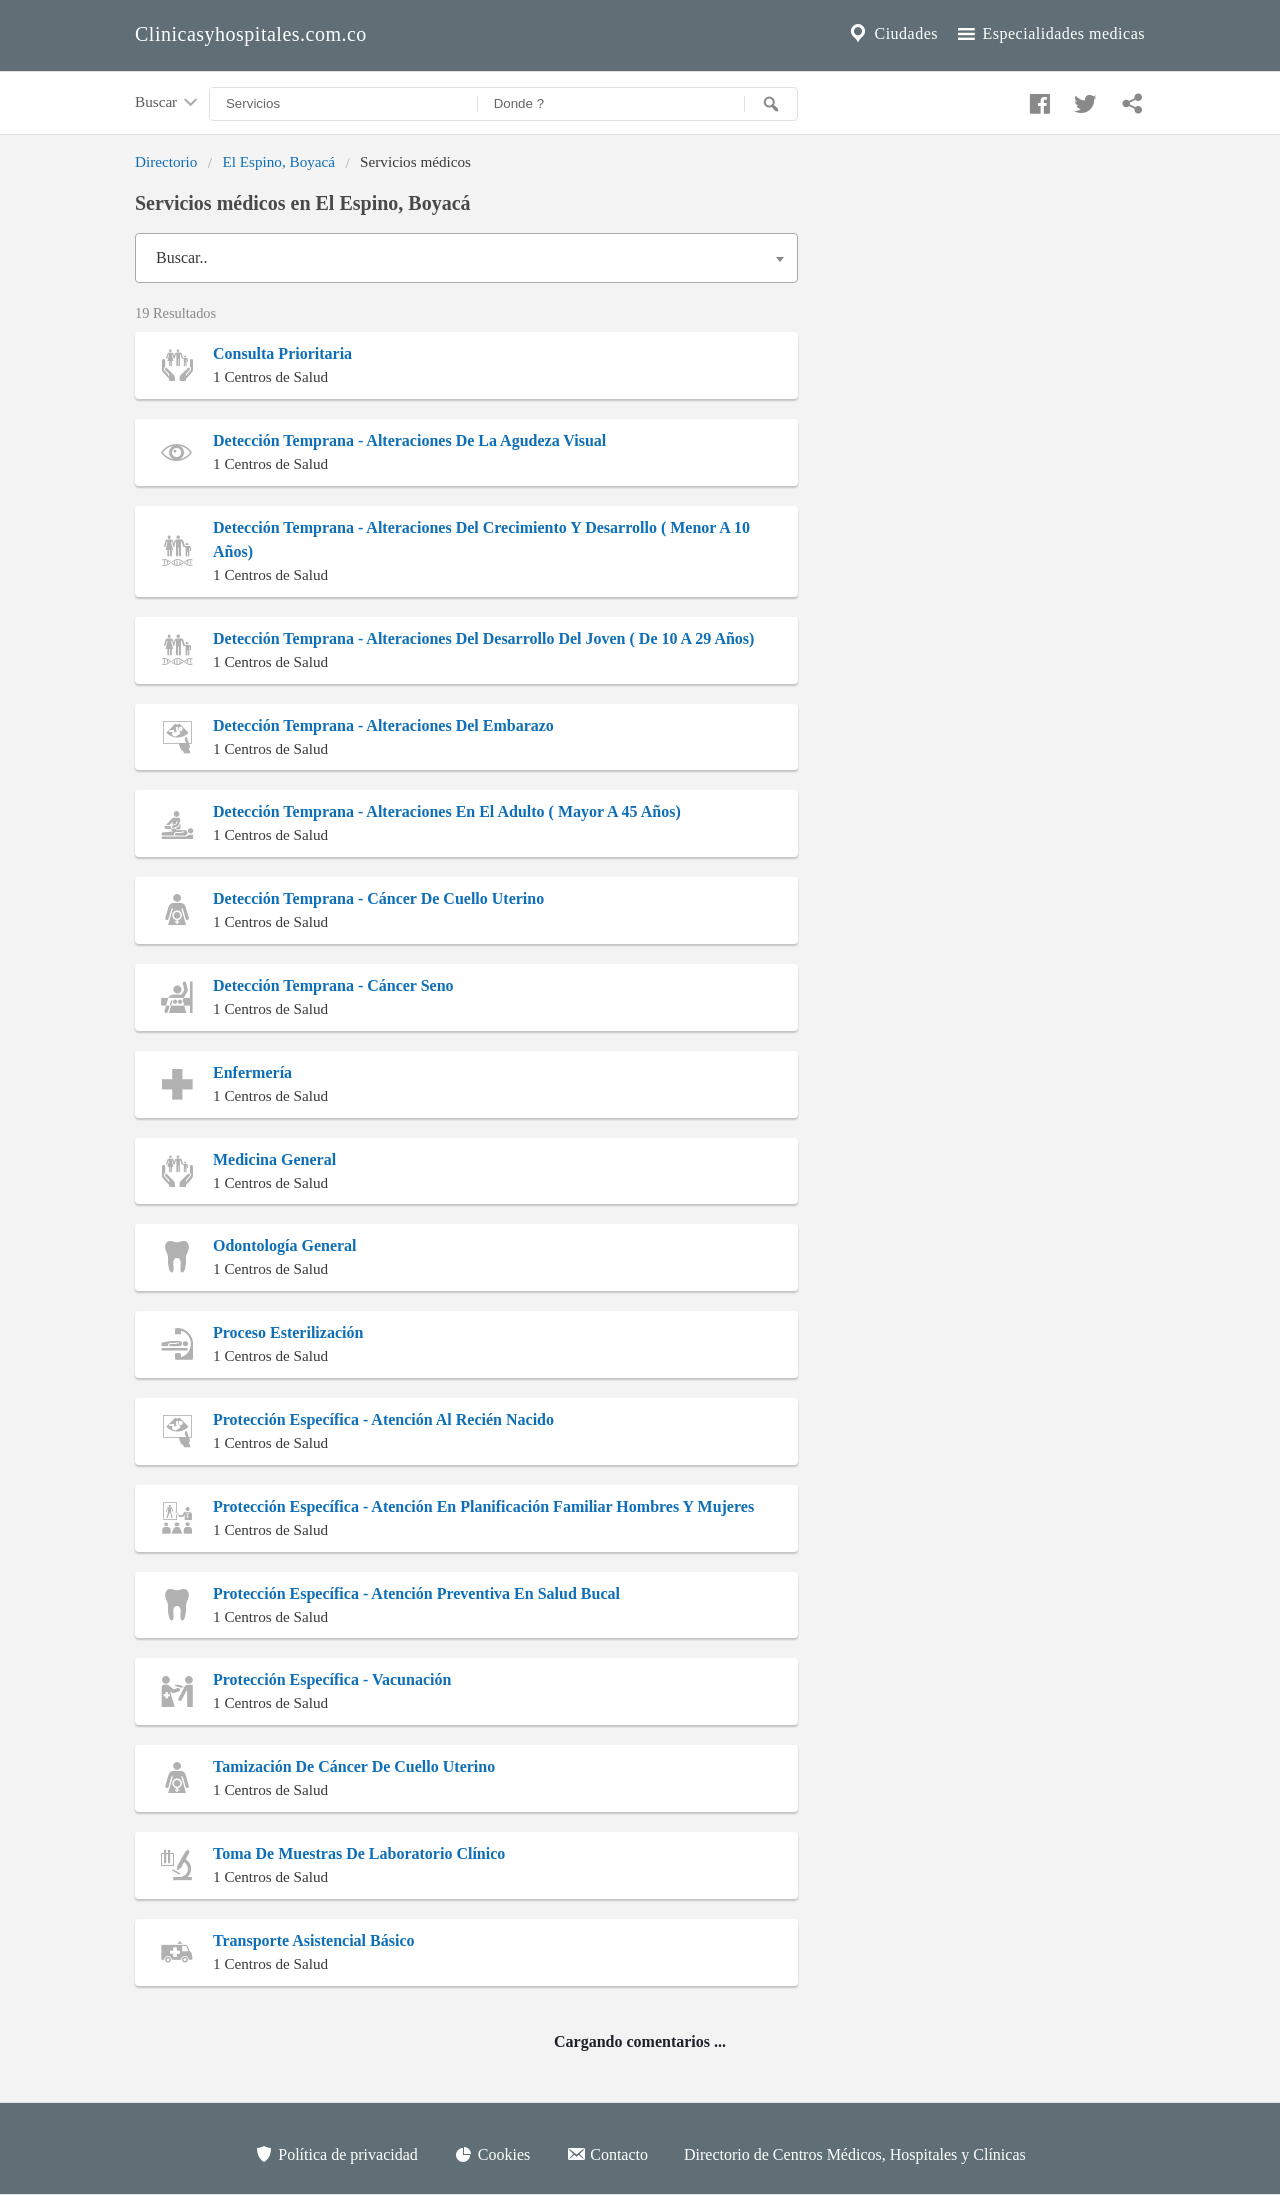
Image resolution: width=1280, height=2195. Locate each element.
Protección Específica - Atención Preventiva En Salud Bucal (416, 1593)
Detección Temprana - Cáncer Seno (333, 985)
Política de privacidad (336, 2154)
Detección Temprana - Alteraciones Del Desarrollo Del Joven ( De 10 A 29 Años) (483, 638)
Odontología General (285, 1245)
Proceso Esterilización (288, 1332)
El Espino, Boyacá (278, 161)
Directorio (166, 161)
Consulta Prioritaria (282, 353)
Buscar (168, 103)
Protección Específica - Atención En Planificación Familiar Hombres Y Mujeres (483, 1506)
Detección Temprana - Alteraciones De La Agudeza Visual (409, 440)
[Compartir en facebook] (1037, 99)
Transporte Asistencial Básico (313, 1940)
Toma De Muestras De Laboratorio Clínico (359, 1853)
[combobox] (466, 258)
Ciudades (892, 34)
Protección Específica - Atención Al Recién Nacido (383, 1419)
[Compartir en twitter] (1083, 99)
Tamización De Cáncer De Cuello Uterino (354, 1766)
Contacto (607, 2154)
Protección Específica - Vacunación (332, 1679)
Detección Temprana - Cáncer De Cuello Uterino (378, 898)
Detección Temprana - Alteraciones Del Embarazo (383, 725)
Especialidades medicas (1049, 34)
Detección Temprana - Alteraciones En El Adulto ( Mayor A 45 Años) (447, 811)
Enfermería (252, 1072)
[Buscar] (771, 104)
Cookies (492, 2154)
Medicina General (274, 1159)
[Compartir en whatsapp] (1130, 99)
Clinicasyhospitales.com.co (251, 34)
